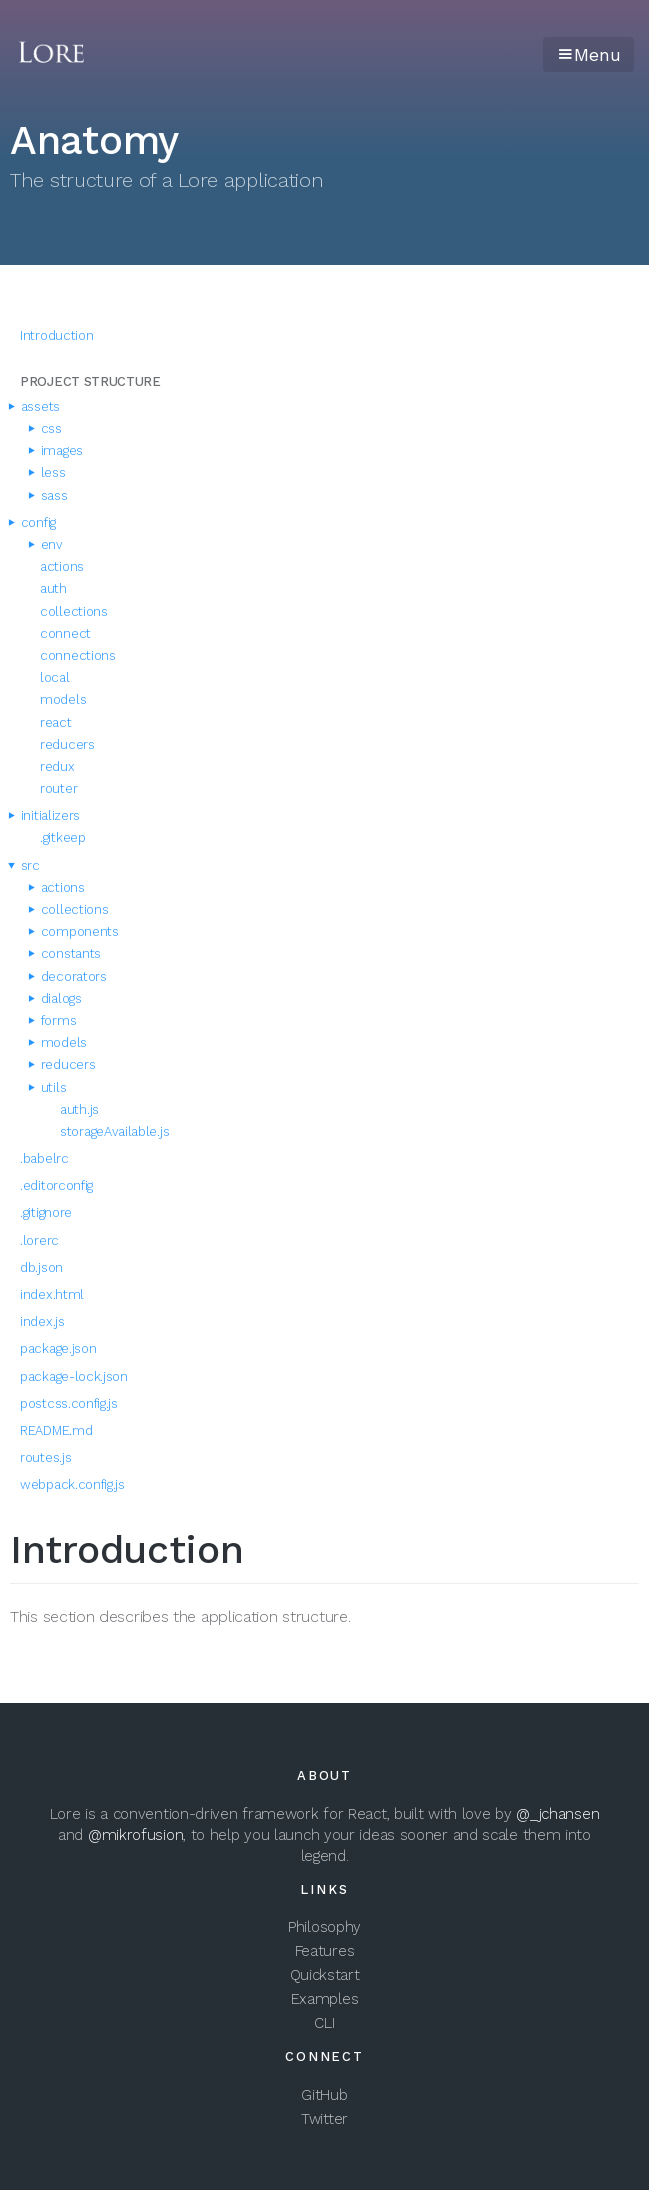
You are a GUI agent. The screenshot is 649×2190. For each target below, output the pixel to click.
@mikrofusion (135, 1835)
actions (62, 566)
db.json (41, 1267)
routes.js (45, 1457)
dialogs (56, 998)
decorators (68, 976)
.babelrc (44, 1158)
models (63, 699)
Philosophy (324, 1927)
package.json (58, 1348)
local (55, 677)
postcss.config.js (69, 1403)
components (74, 931)
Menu (588, 54)
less (48, 472)
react (56, 722)
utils (48, 1087)
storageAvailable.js (114, 1131)
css (46, 428)
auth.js (79, 1109)
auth (53, 588)
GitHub (324, 2095)
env (46, 544)
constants (65, 953)
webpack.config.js (72, 1484)
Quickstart (325, 1975)
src (25, 865)
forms (53, 1020)
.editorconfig (56, 1185)
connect (65, 633)
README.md (56, 1430)
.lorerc (39, 1240)
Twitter (324, 2119)
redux (57, 766)
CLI (324, 2023)
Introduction (56, 335)
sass (49, 495)
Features (325, 1951)
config (33, 522)
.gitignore (46, 1212)
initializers (45, 815)
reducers (67, 744)
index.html (52, 1294)
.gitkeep (63, 837)
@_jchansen (557, 1814)
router (58, 788)
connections (78, 655)
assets (35, 406)
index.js (42, 1321)
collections (74, 611)
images (56, 450)
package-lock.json (74, 1376)
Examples (325, 1999)
